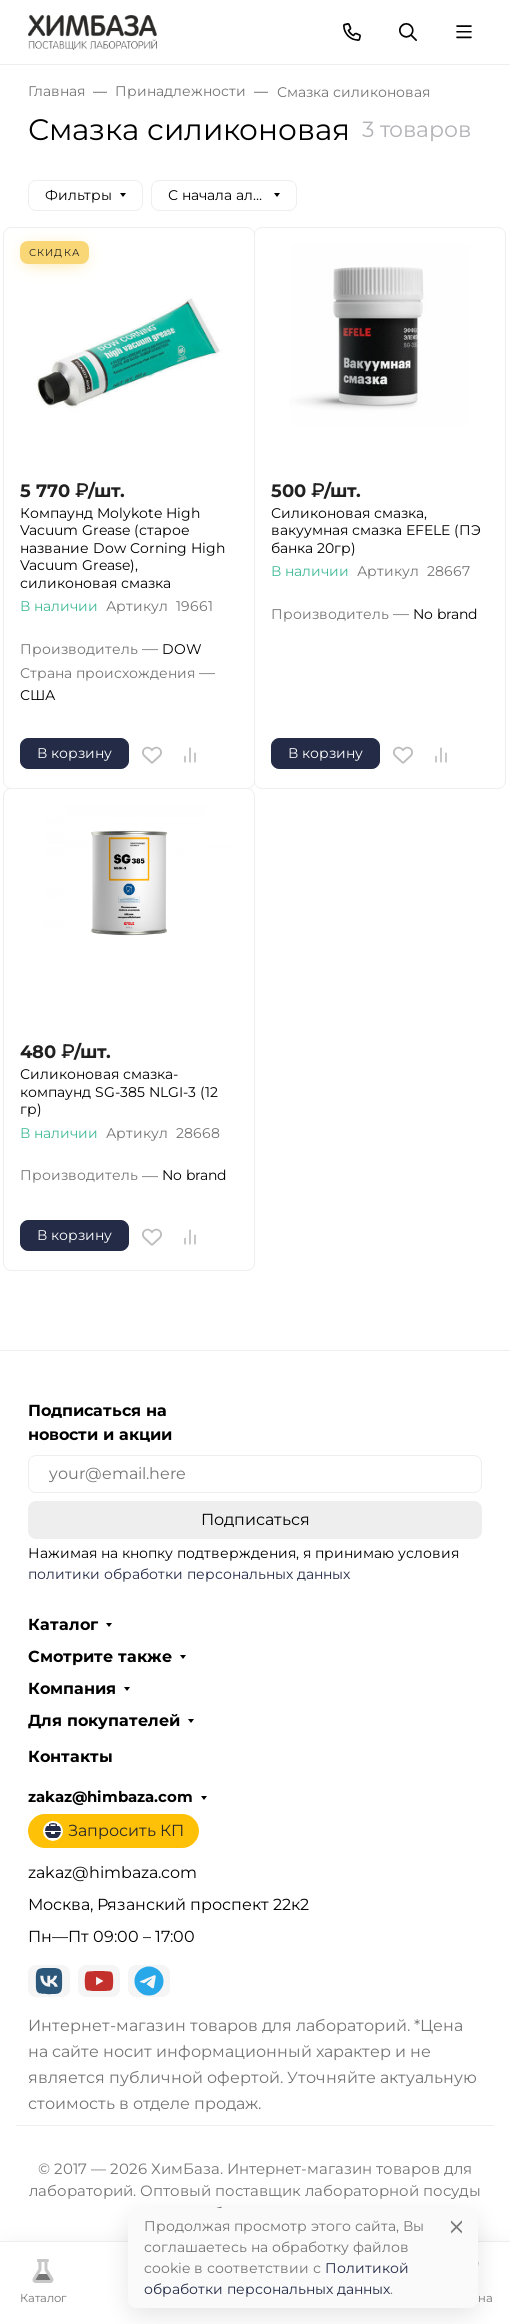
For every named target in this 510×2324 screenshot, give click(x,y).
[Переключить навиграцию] (464, 32)
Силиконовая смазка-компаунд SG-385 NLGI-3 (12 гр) (119, 1092)
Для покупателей (104, 1721)
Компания (72, 1689)
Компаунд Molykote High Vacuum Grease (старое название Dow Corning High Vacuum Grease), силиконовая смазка (122, 548)
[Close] (456, 2226)
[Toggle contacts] (352, 32)
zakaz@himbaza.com (110, 1797)
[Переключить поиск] (408, 32)
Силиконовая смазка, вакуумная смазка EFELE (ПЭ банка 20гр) (376, 531)
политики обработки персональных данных (189, 1574)
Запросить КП (113, 1831)
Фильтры (78, 195)
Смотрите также (100, 1657)
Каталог (63, 1625)
